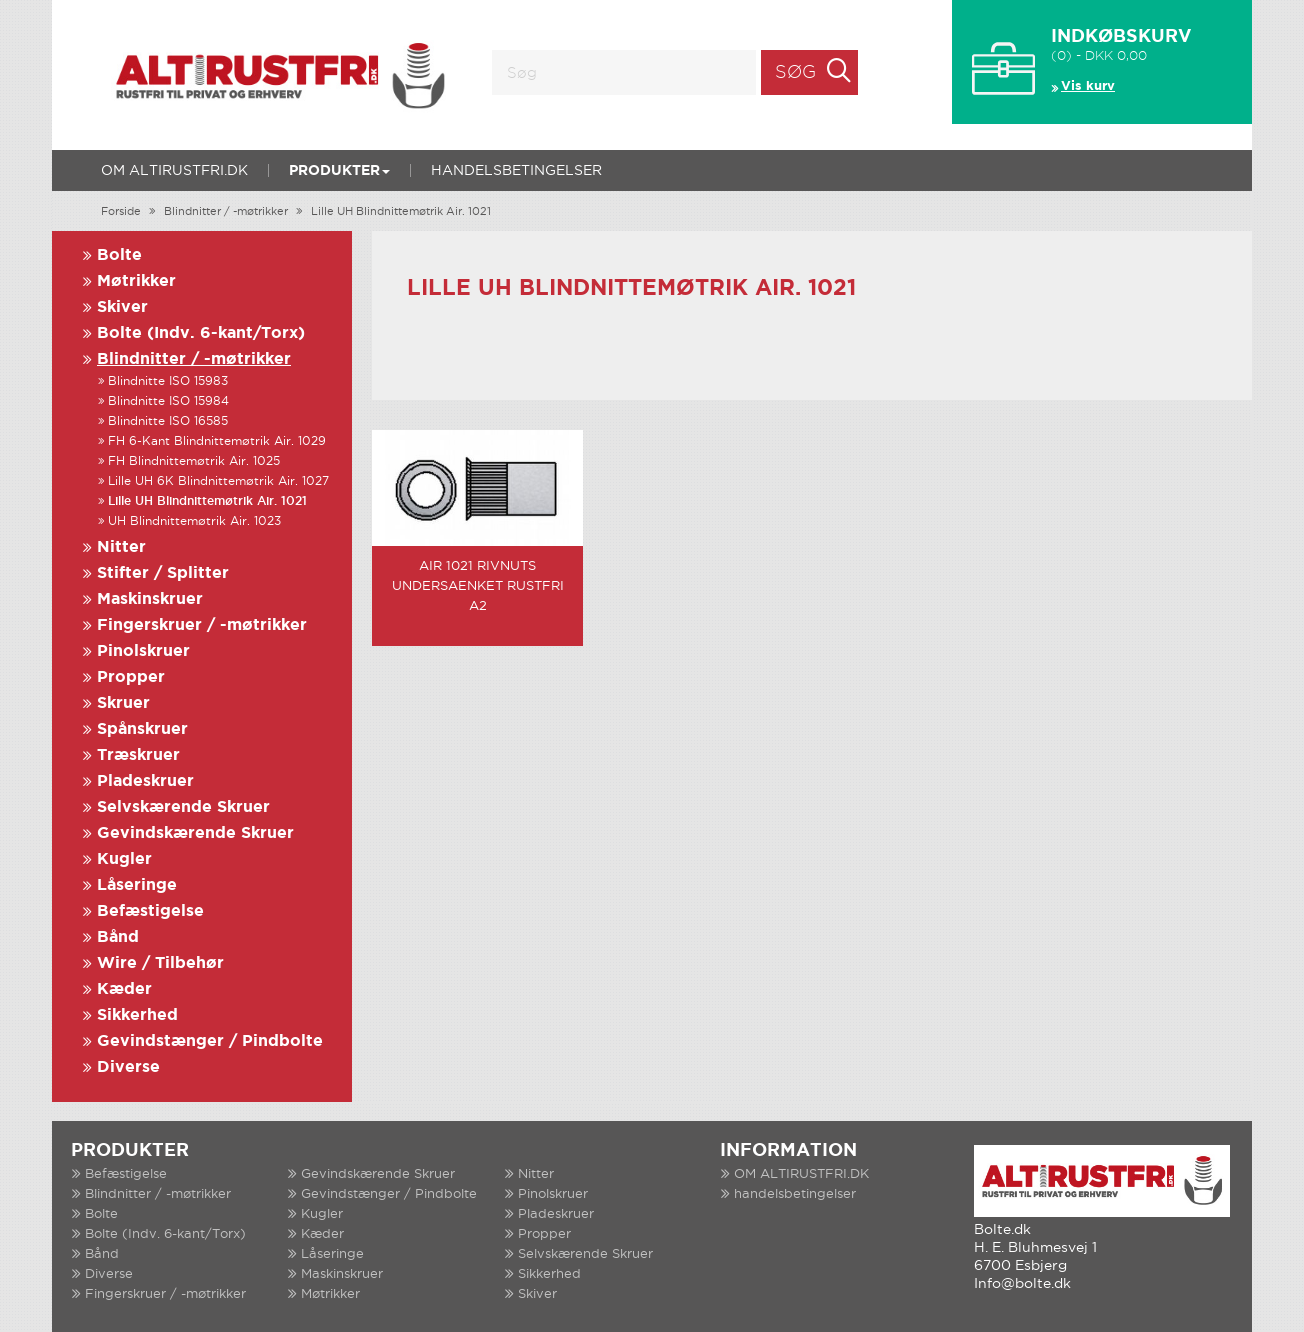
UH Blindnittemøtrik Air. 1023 (194, 521)
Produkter (339, 171)
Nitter (121, 547)
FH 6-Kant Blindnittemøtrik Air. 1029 (217, 441)
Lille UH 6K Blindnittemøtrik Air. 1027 (218, 481)
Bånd (118, 937)
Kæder (124, 989)
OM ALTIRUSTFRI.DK (174, 171)
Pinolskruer (143, 651)
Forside (121, 212)
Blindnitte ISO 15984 (168, 401)
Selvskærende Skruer (183, 807)
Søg (795, 73)
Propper (131, 677)
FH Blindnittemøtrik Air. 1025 (194, 461)
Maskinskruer (150, 599)
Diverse (128, 1067)
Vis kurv (1088, 86)
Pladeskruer (145, 781)
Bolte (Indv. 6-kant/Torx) (201, 333)
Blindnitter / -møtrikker (226, 212)
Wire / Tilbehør (160, 963)
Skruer (123, 703)
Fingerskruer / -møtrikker (202, 625)
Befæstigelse (150, 911)
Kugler (124, 859)
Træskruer (138, 755)
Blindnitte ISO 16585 (168, 421)
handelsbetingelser (516, 171)
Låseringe (137, 885)
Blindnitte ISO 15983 (168, 381)
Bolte (119, 255)
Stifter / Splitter (163, 573)
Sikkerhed (137, 1015)
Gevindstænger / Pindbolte (210, 1041)
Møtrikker (136, 281)
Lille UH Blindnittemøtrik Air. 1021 (401, 212)
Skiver (122, 307)
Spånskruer (142, 729)
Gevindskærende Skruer (195, 833)
